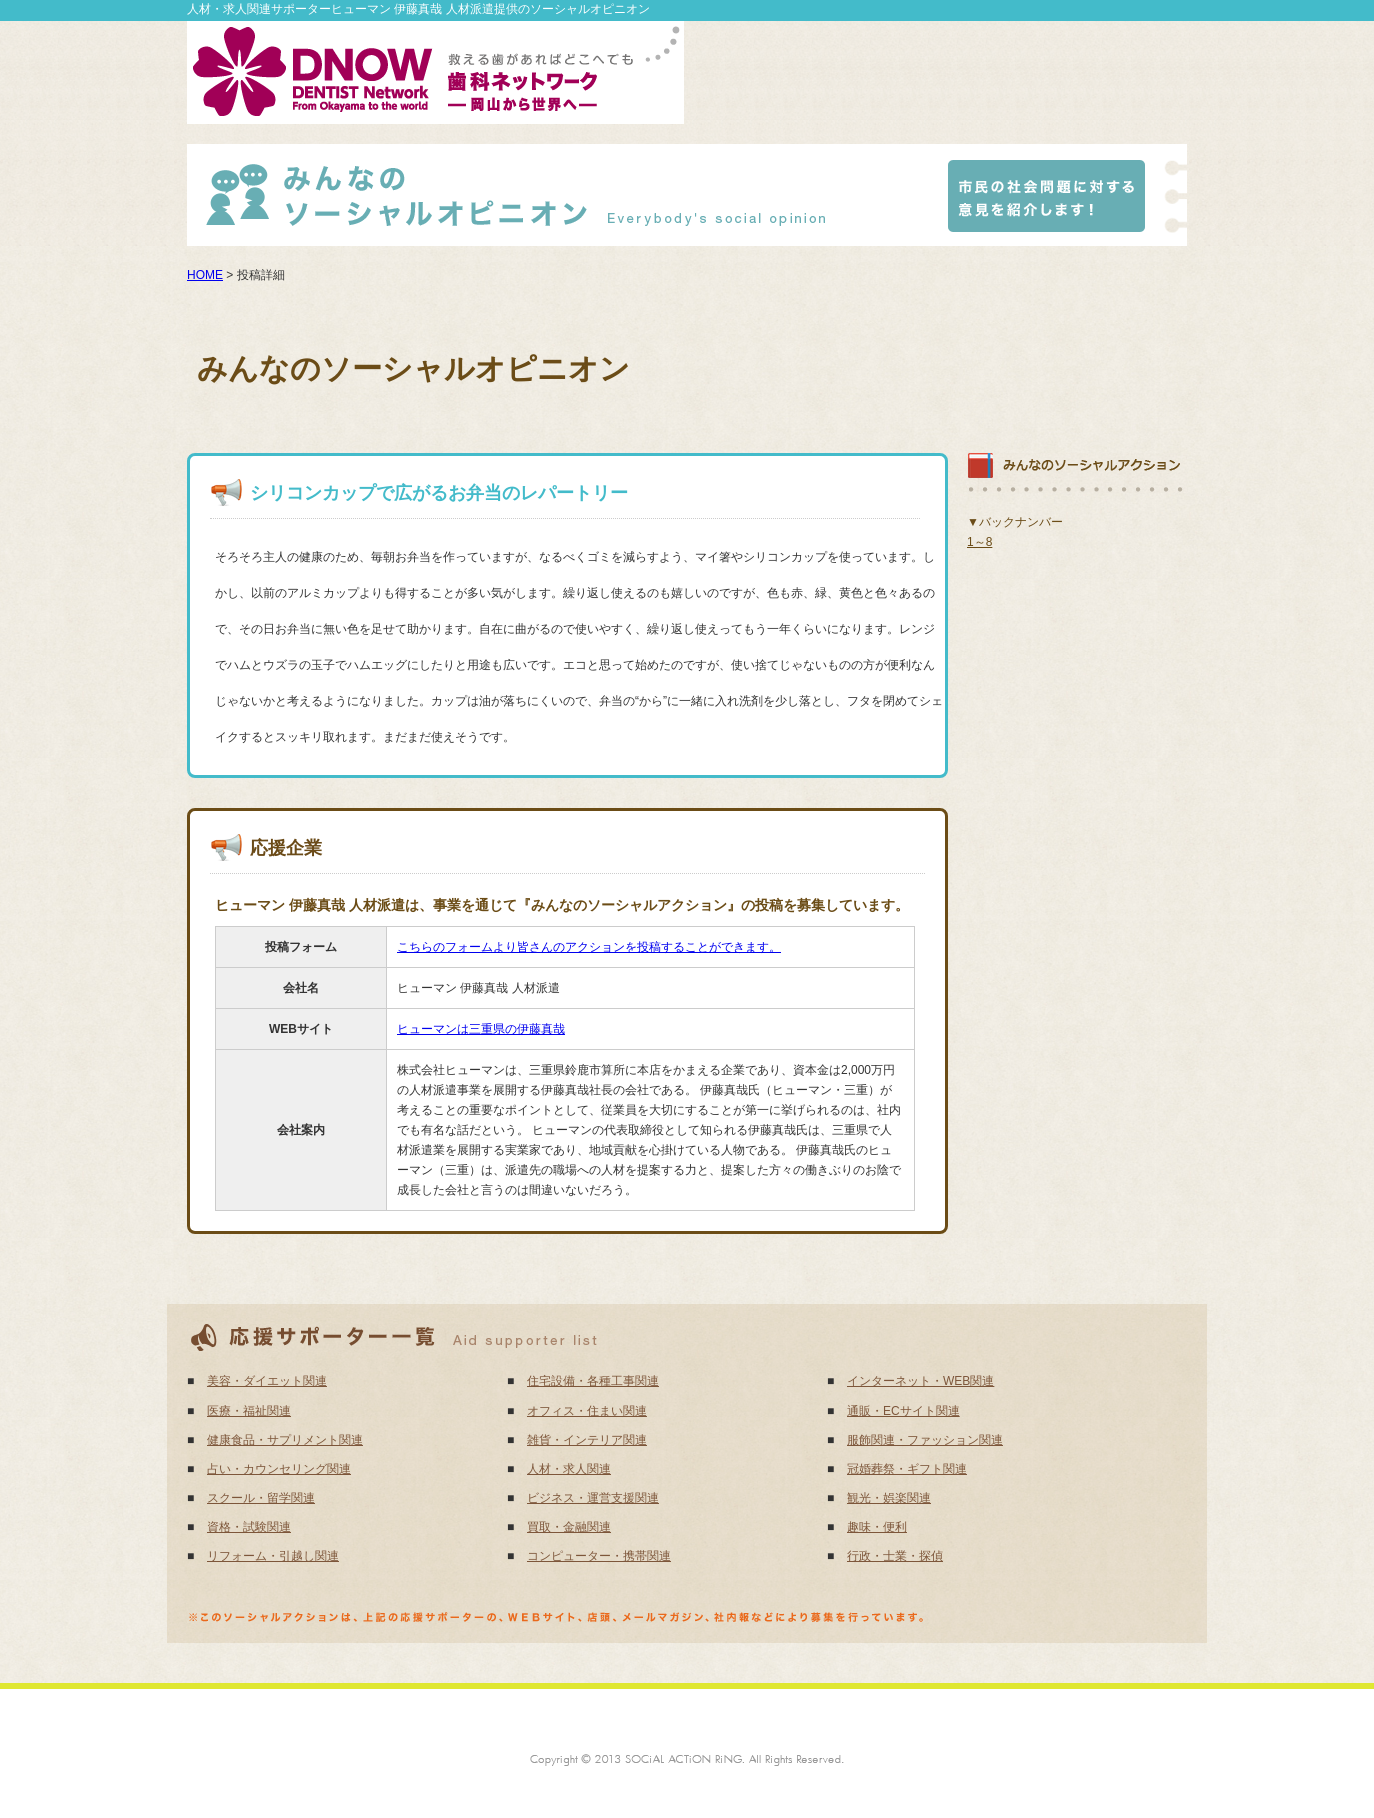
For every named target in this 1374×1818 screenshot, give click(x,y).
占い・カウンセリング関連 (279, 1469)
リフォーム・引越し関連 (273, 1556)
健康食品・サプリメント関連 (285, 1440)
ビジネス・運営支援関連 (593, 1498)
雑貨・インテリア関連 (587, 1440)
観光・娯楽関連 (889, 1498)
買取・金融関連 (569, 1527)
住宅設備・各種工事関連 (593, 1381)
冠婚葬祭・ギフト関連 (907, 1469)
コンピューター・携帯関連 (599, 1556)
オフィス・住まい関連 (587, 1411)
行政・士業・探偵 (895, 1556)
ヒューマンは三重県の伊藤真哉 (481, 1029)
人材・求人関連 (569, 1469)
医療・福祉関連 (249, 1411)
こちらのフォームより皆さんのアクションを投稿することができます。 (589, 947)
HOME (205, 275)
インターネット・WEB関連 (920, 1381)
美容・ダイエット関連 (267, 1381)
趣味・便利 (877, 1527)
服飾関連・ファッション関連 (925, 1440)
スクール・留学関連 (261, 1498)
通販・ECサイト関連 (903, 1411)
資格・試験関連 (249, 1527)
